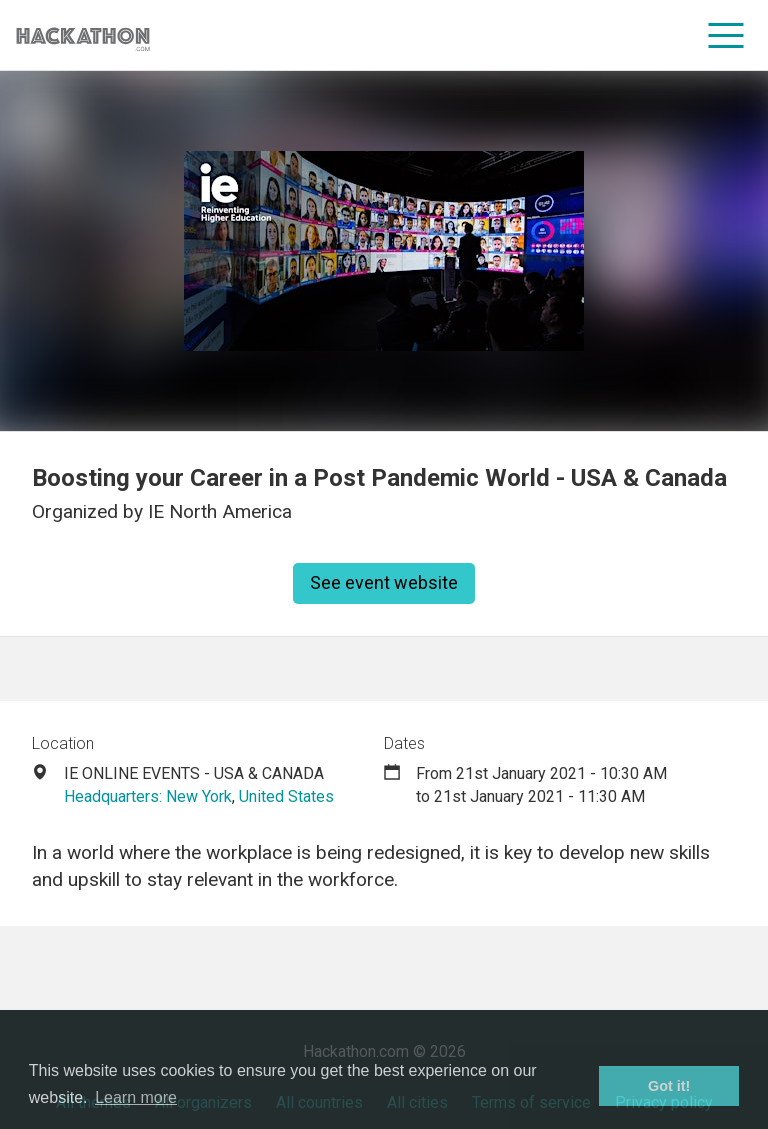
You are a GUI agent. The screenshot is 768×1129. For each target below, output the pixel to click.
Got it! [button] (669, 1086)
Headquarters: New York (148, 796)
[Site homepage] (83, 35)
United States (286, 796)
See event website (384, 582)
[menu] (726, 35)
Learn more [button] (136, 1097)
